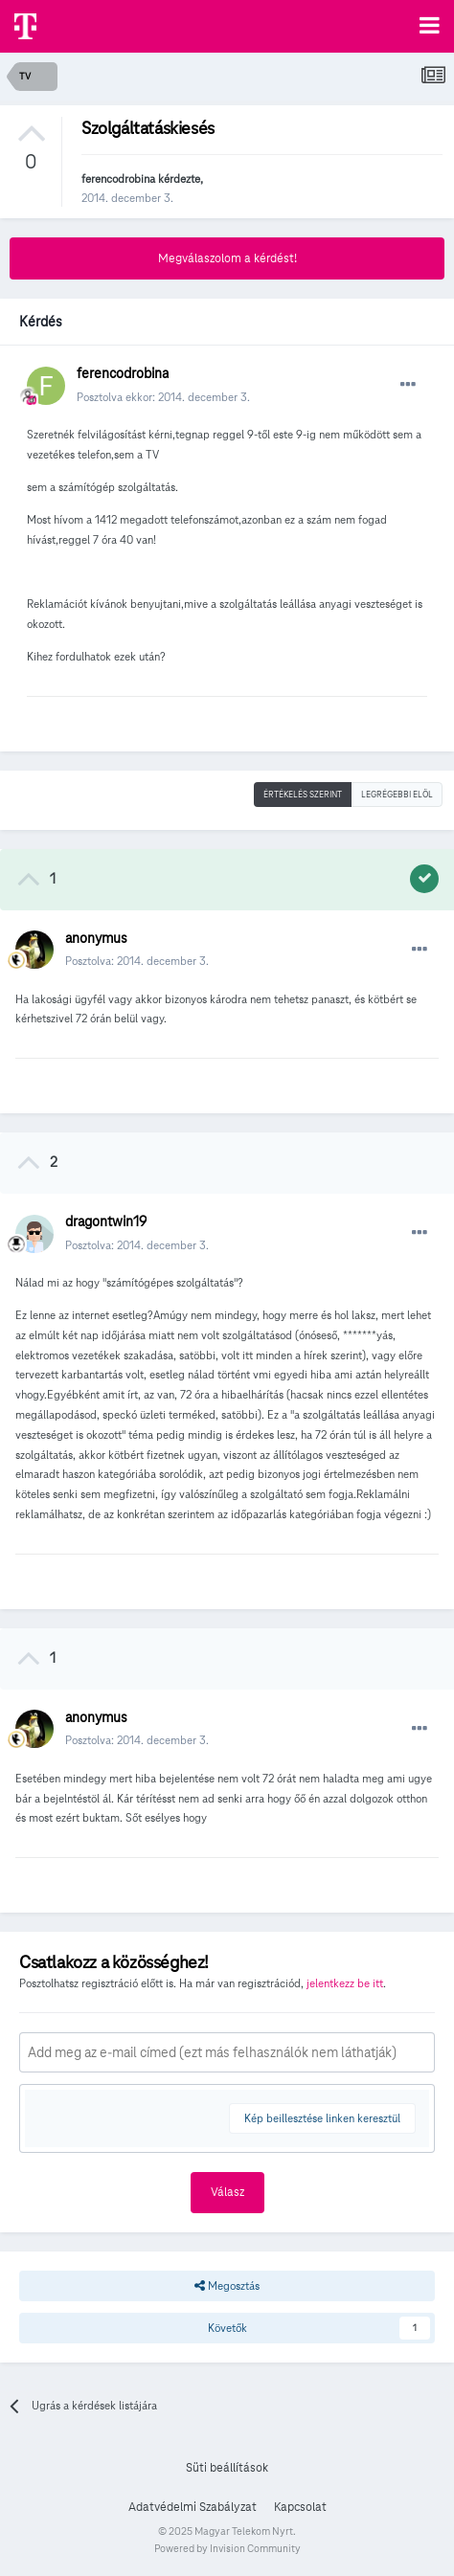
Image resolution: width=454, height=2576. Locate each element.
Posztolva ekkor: (163, 397)
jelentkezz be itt (344, 1983)
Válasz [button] (227, 2192)
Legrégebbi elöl (397, 794)
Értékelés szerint (302, 794)
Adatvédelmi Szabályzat (192, 2507)
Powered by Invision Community (227, 2548)
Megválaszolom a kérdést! (227, 258)
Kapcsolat (300, 2507)
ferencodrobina (118, 178)
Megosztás (227, 2286)
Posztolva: (137, 960)
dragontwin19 (106, 1221)
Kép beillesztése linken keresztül (322, 2118)
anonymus (96, 938)
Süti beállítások (227, 2467)
